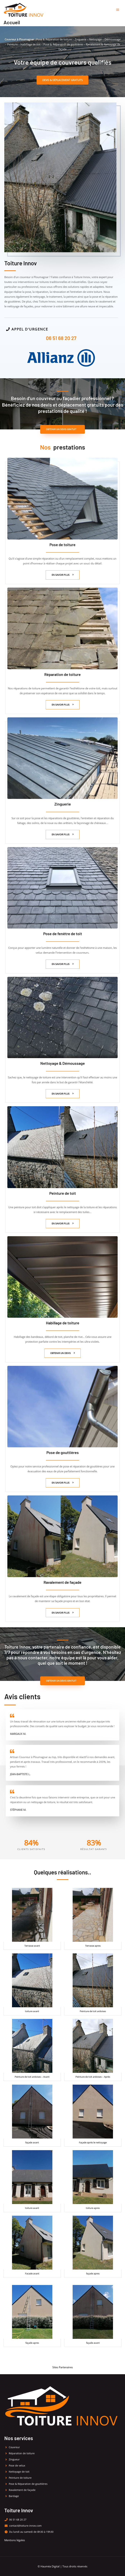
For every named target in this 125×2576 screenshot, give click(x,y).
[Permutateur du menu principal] (117, 9)
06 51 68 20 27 (61, 338)
